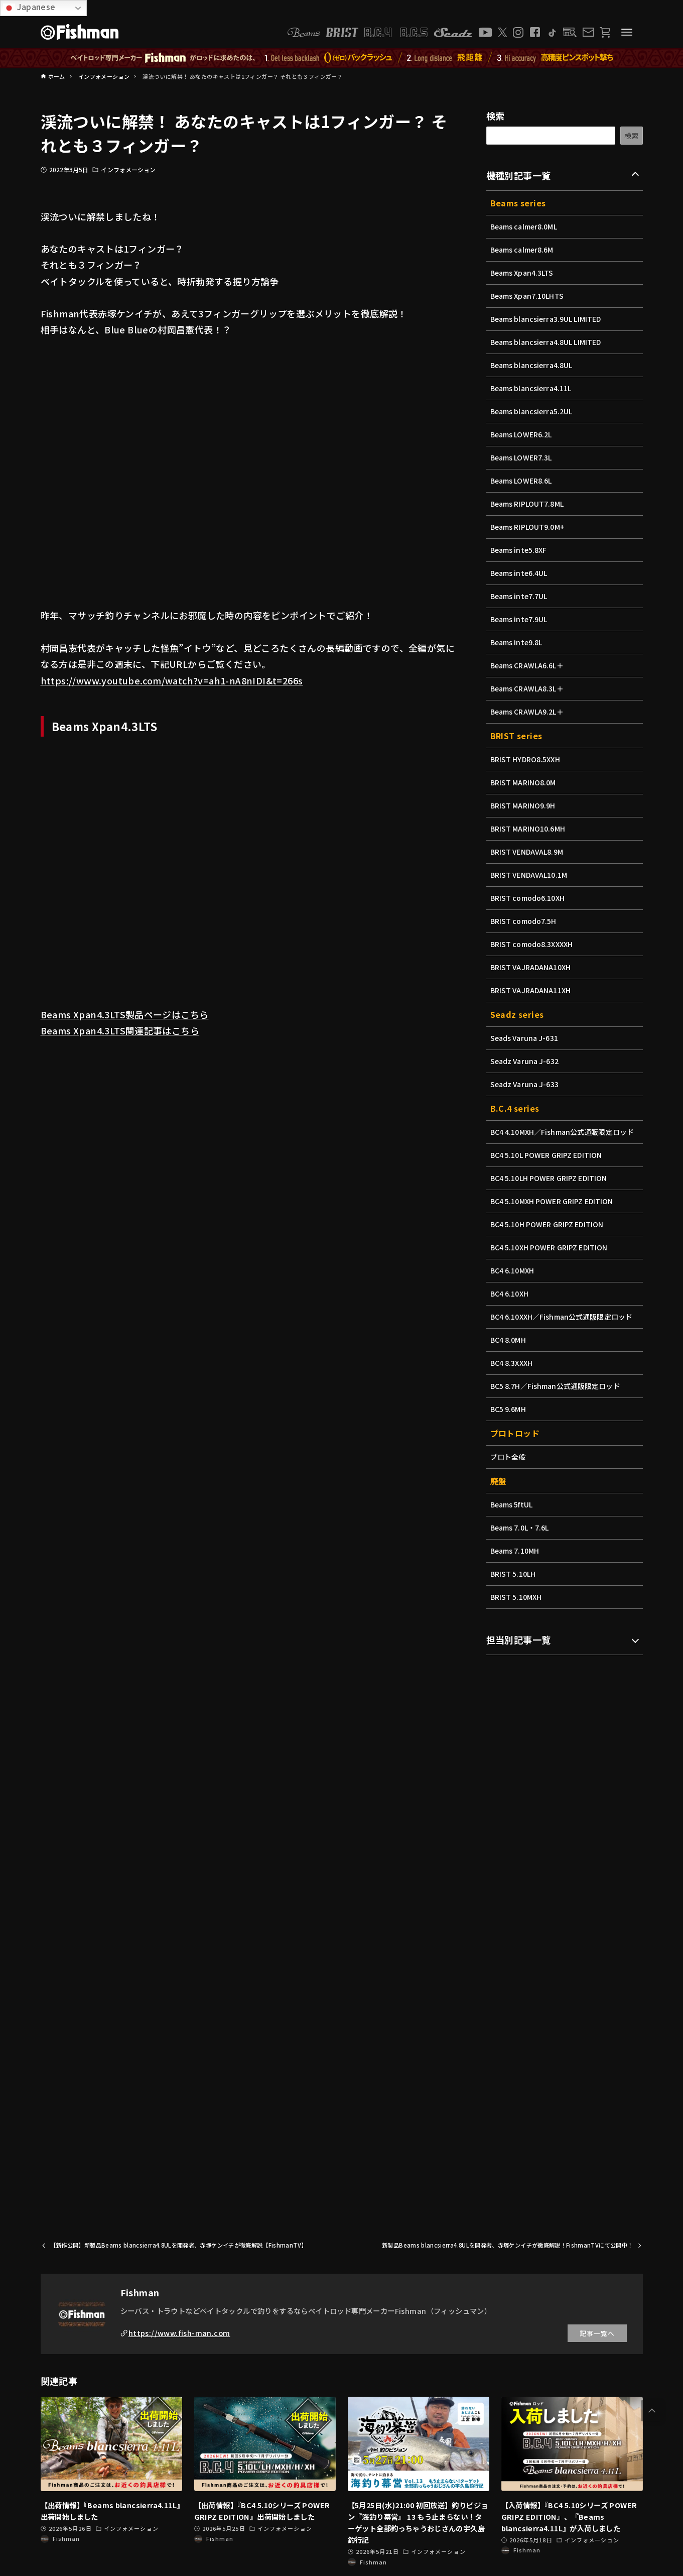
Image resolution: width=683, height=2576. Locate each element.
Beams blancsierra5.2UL (533, 411)
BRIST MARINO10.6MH (529, 829)
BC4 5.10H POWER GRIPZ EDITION (549, 1224)
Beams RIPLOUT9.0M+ (528, 527)
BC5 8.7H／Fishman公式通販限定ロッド (557, 1386)
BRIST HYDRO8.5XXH (526, 759)
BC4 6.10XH (510, 1294)
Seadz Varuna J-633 (525, 1084)
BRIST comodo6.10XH (528, 898)
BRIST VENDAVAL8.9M (528, 852)
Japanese (29, 7)
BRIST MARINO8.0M (524, 782)
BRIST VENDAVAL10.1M (530, 875)
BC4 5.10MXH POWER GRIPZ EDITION (553, 1201)
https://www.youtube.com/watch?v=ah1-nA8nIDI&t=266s (172, 680)
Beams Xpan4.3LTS (523, 273)
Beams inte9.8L (517, 642)
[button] (651, 2410)
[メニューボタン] (627, 32)
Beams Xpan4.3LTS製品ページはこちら (125, 1014)
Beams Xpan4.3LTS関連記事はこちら (120, 1030)
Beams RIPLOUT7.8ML (528, 504)
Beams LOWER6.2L (522, 434)
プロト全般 (508, 1457)
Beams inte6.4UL (520, 573)
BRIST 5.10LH (513, 1574)
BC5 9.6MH (508, 1409)
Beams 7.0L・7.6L (520, 1528)
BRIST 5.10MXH (516, 1597)
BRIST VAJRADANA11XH (532, 990)
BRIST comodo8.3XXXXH (533, 944)
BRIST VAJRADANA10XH (532, 967)
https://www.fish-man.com (179, 2332)
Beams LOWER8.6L (522, 481)
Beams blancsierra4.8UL (533, 365)
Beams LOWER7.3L (522, 457)
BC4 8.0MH (508, 1340)
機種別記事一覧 (518, 175)
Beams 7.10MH (515, 1551)
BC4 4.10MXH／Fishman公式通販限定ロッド (564, 1132)
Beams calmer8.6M (523, 250)
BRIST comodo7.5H (524, 921)
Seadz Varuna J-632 (525, 1061)
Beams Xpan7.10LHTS (528, 296)
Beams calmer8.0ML (525, 226)
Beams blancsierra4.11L (532, 388)
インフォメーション (128, 169)
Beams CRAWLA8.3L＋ (528, 688)
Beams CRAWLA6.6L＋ (528, 665)
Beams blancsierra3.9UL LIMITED (547, 319)
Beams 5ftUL (512, 1504)
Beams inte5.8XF (519, 550)
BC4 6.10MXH (512, 1270)
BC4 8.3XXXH (512, 1363)
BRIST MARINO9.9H (524, 805)
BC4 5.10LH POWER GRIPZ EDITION (550, 1178)
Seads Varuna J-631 (525, 1038)
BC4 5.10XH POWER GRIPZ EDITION (551, 1247)
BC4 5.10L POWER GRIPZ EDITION (548, 1155)
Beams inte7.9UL (520, 619)
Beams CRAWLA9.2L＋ (528, 712)
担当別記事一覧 (518, 1639)
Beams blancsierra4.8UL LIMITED (547, 342)
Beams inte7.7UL (520, 596)
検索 (495, 115)
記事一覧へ (597, 2333)
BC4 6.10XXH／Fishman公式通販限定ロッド (563, 1317)
